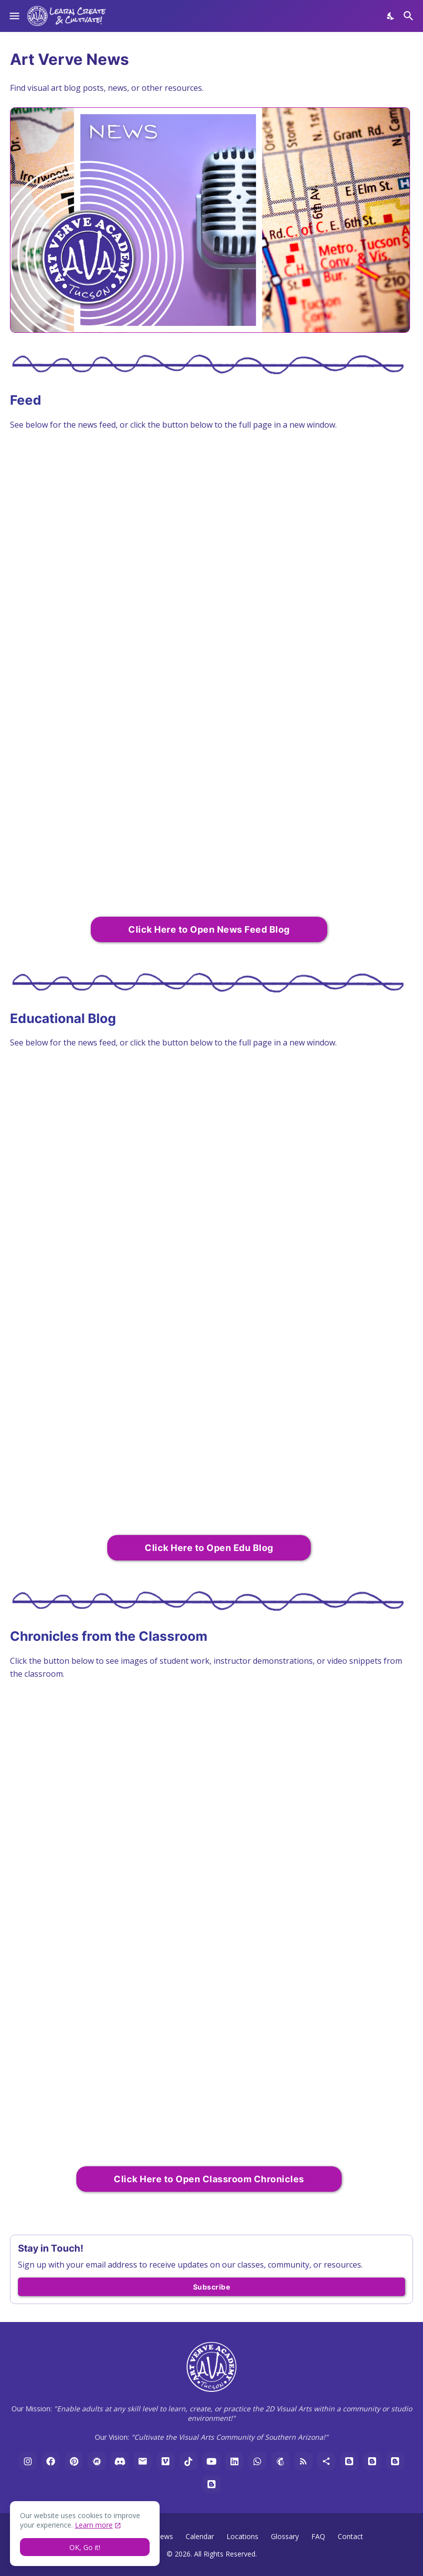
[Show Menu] (13, 15)
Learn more (94, 2525)
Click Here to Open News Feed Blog (209, 929)
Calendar (200, 2536)
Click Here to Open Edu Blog (209, 1548)
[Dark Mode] (391, 15)
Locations (242, 2536)
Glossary (285, 2536)
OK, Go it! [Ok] (84, 2547)
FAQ (318, 2536)
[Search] (410, 15)
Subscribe (211, 2287)
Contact (350, 2536)
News (164, 2536)
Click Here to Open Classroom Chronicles (209, 2179)
